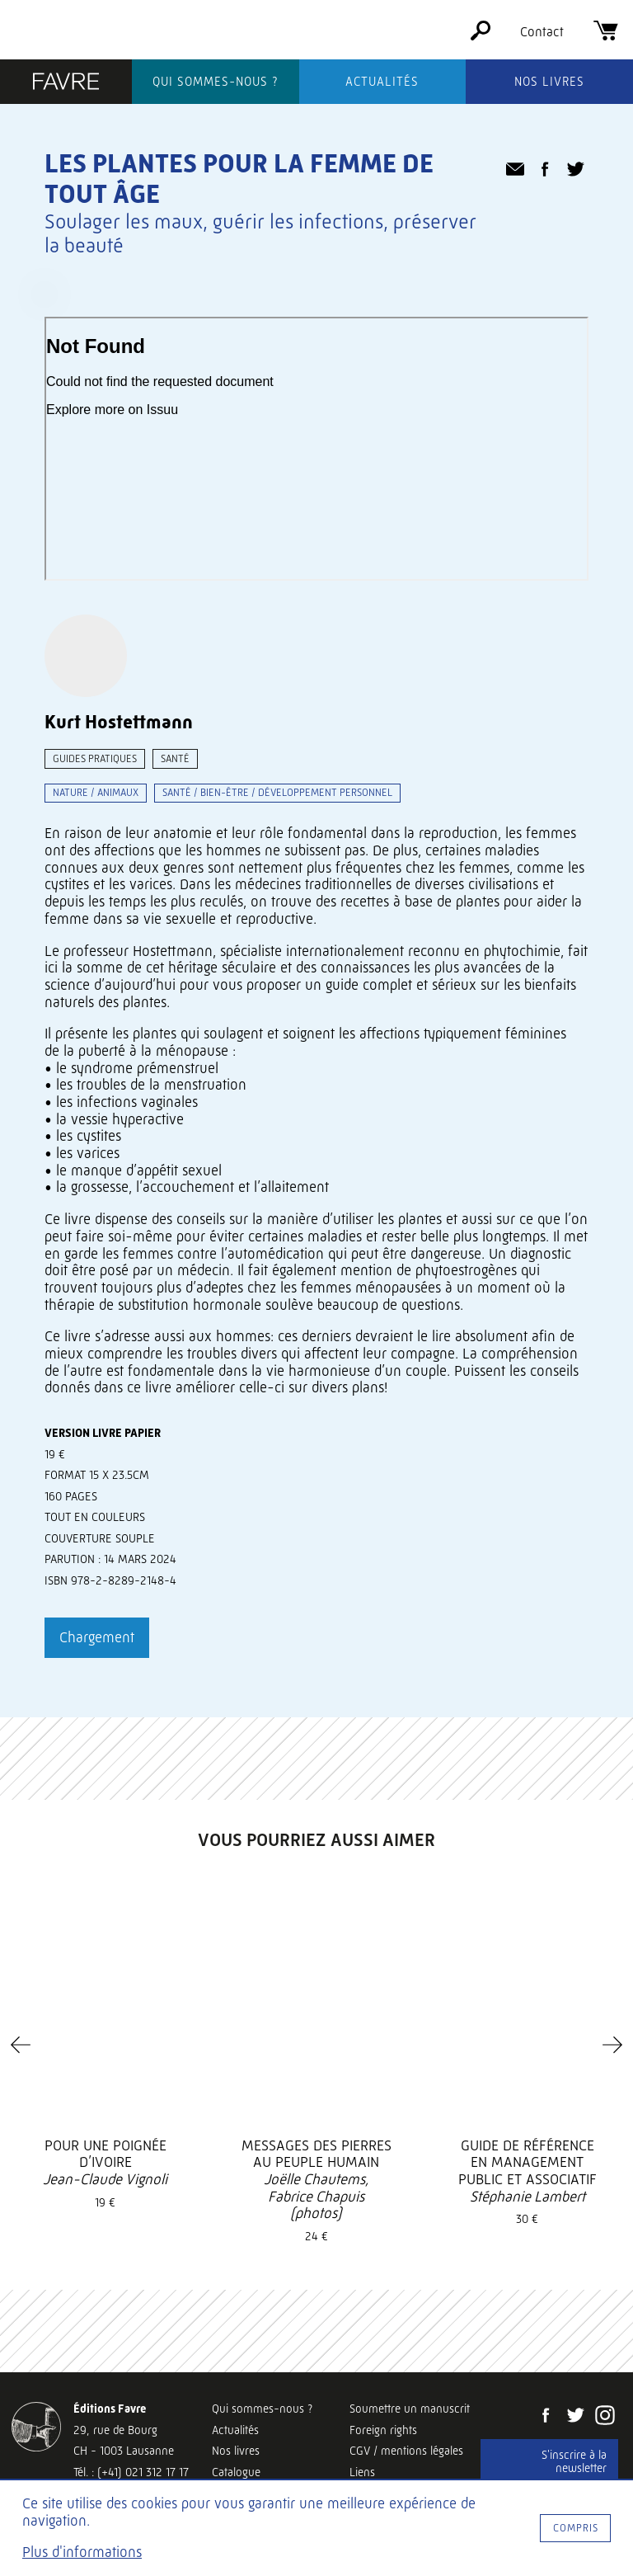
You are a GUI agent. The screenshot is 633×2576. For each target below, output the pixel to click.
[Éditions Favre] (66, 83)
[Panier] (605, 36)
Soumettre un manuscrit (409, 2408)
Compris (575, 2528)
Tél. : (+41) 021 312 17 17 (131, 2472)
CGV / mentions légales (406, 2450)
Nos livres (549, 81)
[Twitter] (575, 2417)
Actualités (382, 81)
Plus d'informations (82, 2552)
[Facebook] (545, 2417)
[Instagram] (605, 2417)
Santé (175, 758)
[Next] (612, 2044)
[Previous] (20, 2044)
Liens (362, 2472)
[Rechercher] (480, 36)
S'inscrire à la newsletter (574, 2461)
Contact (542, 32)
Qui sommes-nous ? (215, 81)
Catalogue (236, 2472)
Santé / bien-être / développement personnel (277, 792)
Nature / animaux (95, 792)
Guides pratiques (95, 758)
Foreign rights (383, 2430)
